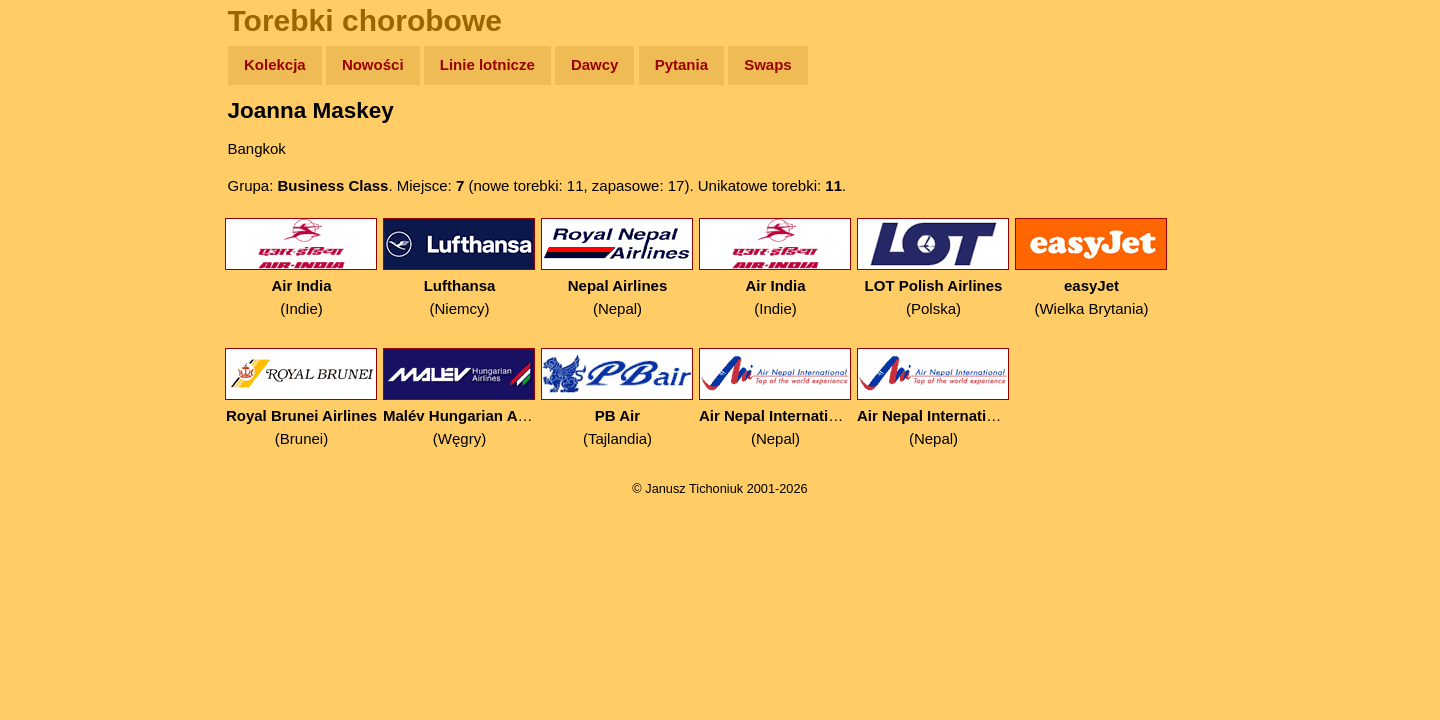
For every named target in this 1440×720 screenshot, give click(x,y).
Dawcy (595, 64)
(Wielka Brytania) (1091, 267)
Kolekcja (275, 64)
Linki (51, 373)
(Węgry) (459, 397)
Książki (59, 258)
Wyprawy (66, 142)
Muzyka (60, 296)
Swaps (768, 64)
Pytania (681, 64)
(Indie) (301, 267)
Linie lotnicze (487, 64)
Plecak (57, 335)
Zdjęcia (59, 181)
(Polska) (933, 267)
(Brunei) (301, 397)
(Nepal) (617, 267)
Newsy (57, 219)
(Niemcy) (459, 267)
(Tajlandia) (617, 397)
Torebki (60, 412)
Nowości (373, 64)
